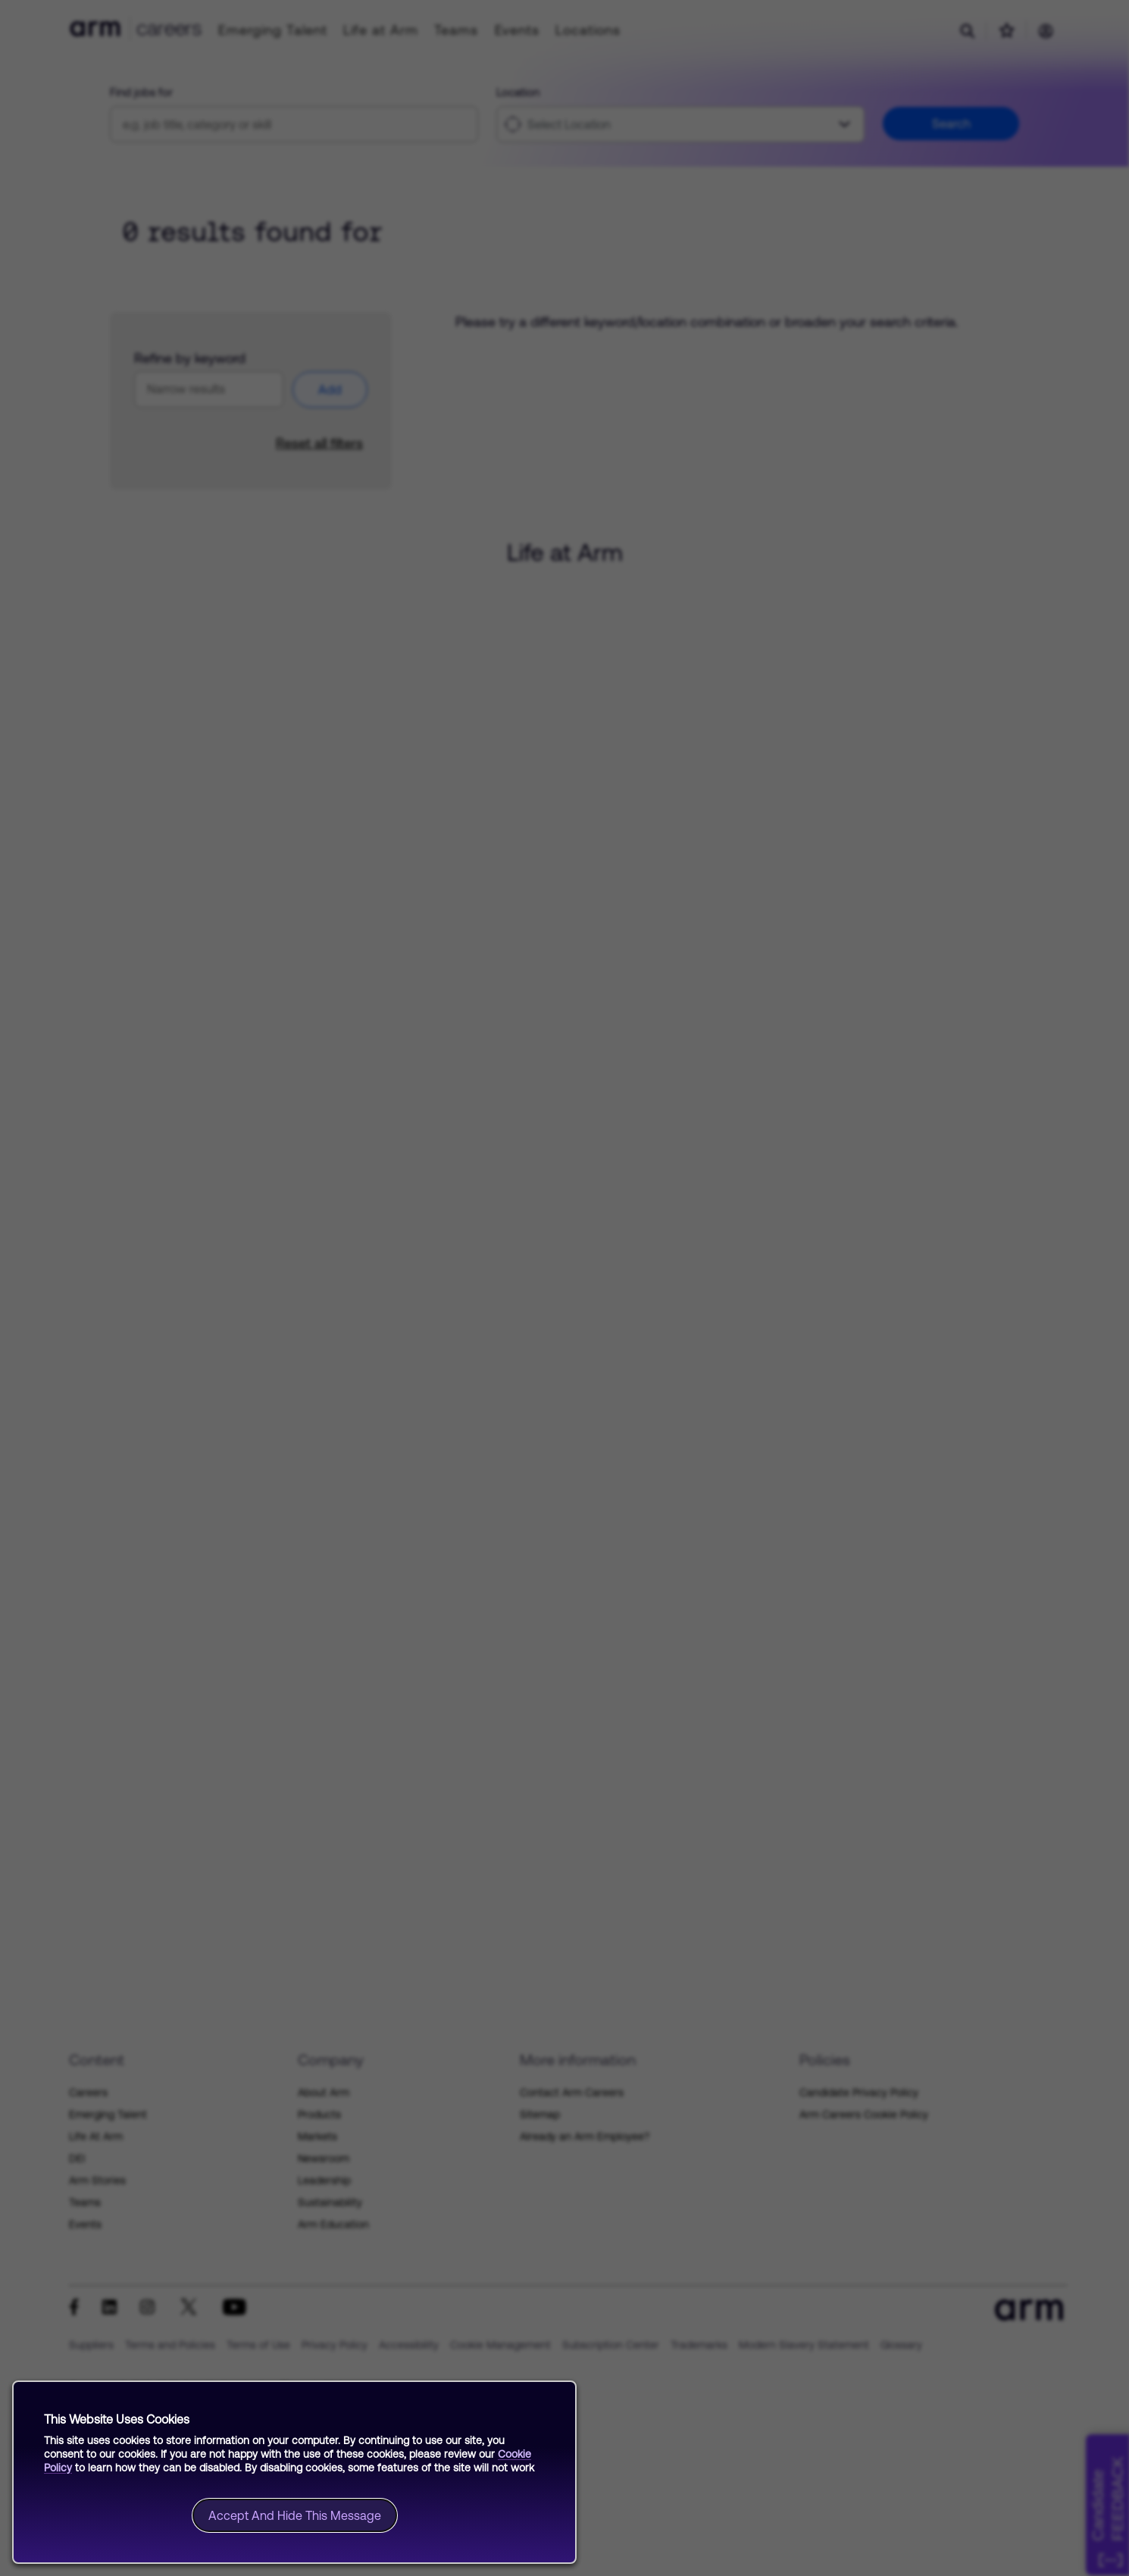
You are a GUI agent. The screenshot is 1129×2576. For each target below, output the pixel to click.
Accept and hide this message (294, 2515)
